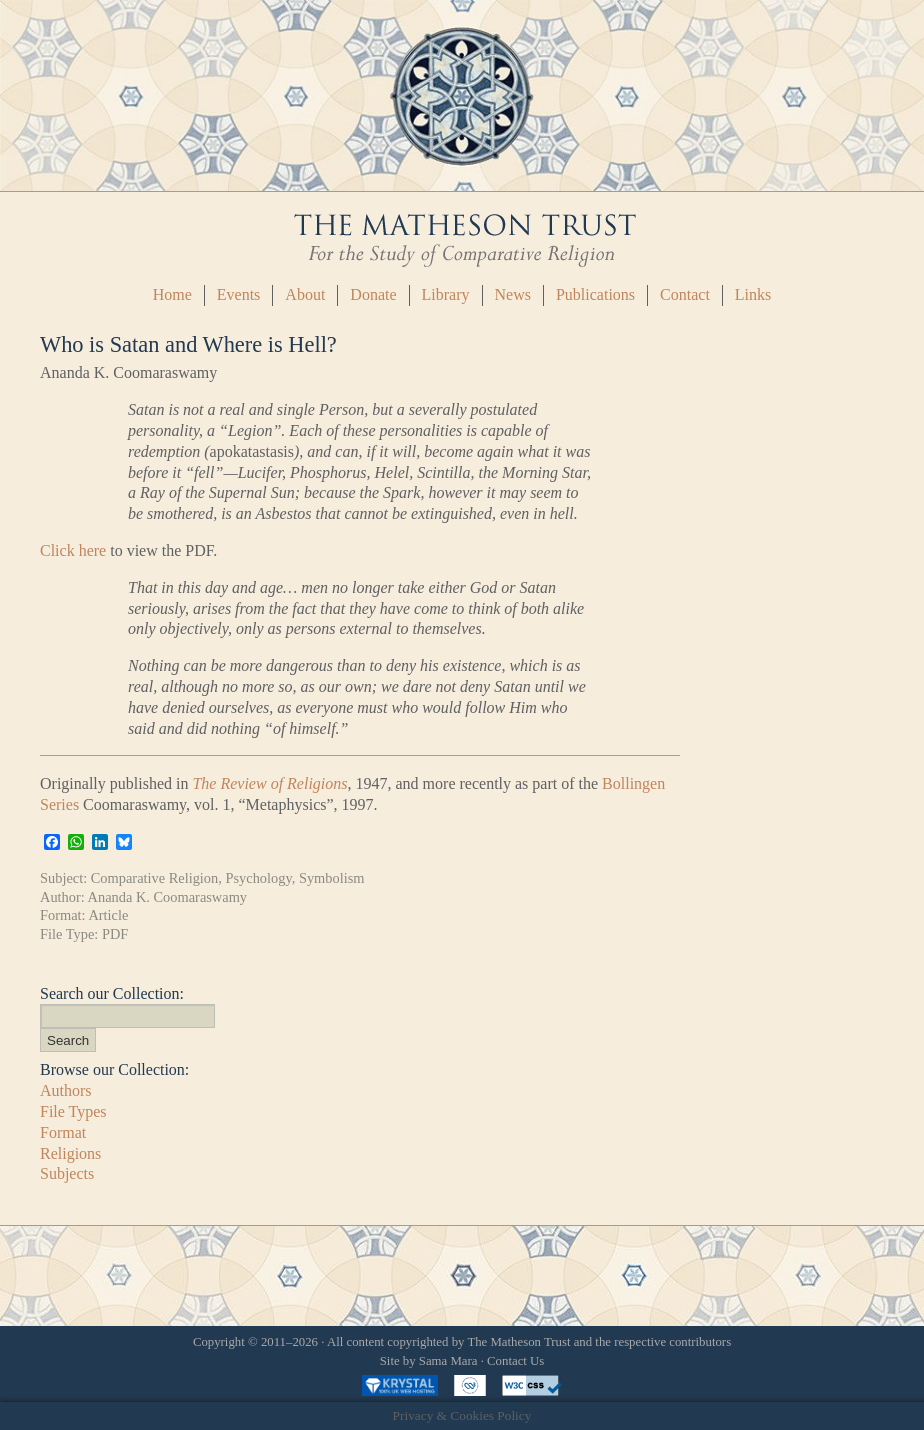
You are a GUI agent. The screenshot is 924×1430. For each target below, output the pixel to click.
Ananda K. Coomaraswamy (167, 897)
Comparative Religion (155, 878)
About (305, 294)
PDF (115, 934)
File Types (73, 1111)
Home (172, 294)
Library (446, 294)
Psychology (258, 878)
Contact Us (515, 1361)
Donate (373, 294)
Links (753, 294)
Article (108, 915)
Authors (66, 1090)
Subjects (67, 1173)
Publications (595, 294)
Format (63, 1132)
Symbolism (332, 878)
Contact (685, 294)
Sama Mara (448, 1361)
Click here (73, 550)
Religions (70, 1153)
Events (239, 294)
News (513, 294)
